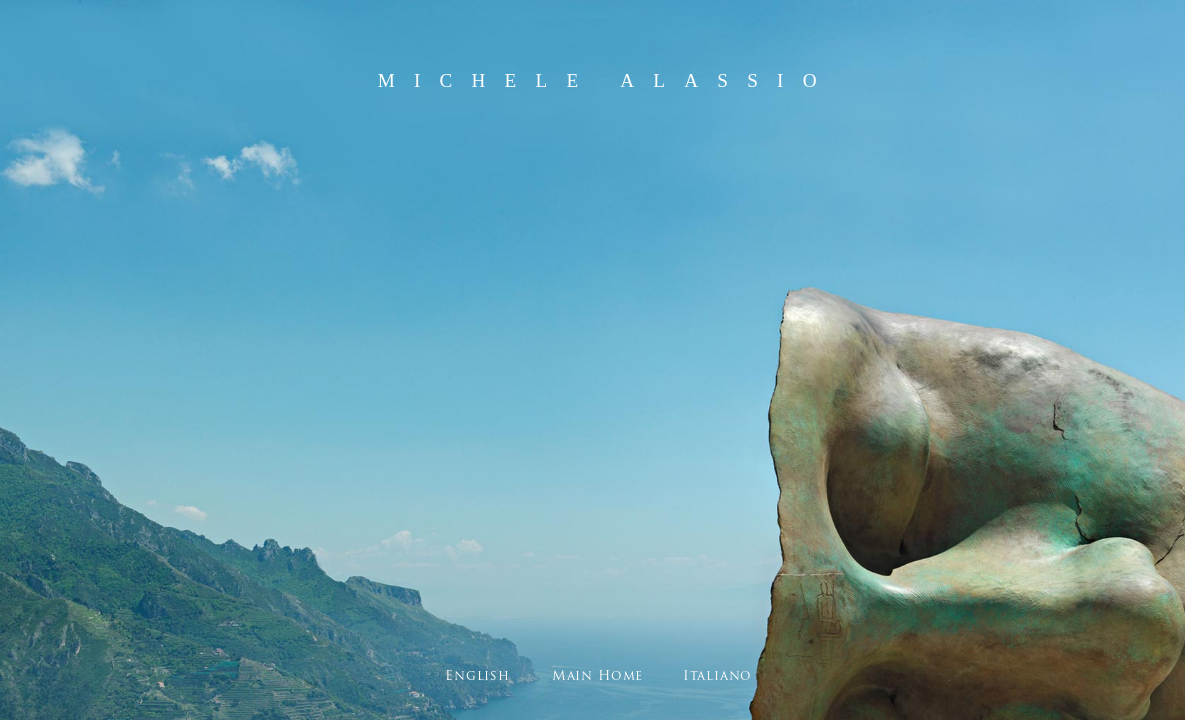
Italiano (718, 676)
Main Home (597, 676)
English (477, 676)
